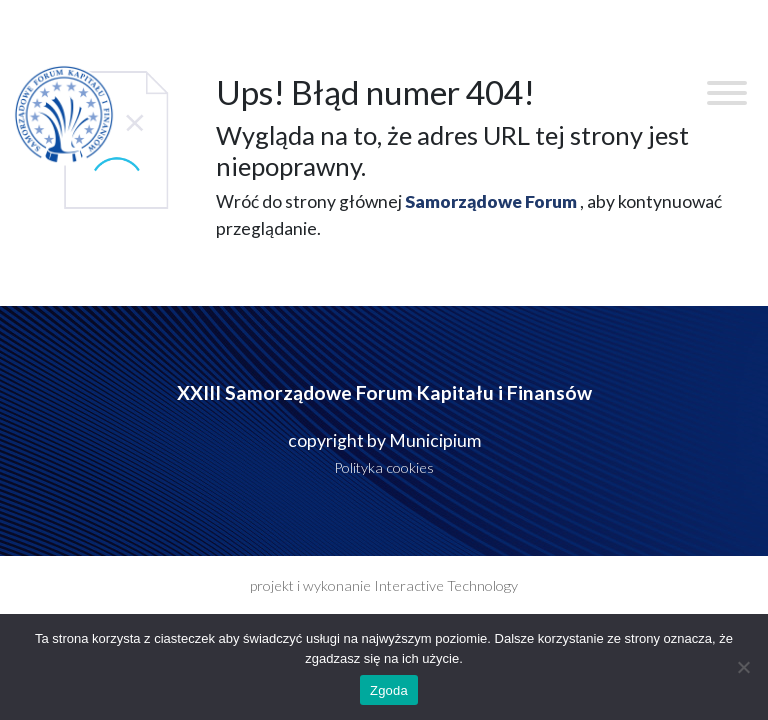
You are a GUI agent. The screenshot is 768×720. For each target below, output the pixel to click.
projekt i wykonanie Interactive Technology (384, 585)
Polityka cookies (384, 467)
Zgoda (389, 690)
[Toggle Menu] (727, 93)
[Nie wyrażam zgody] (743, 667)
